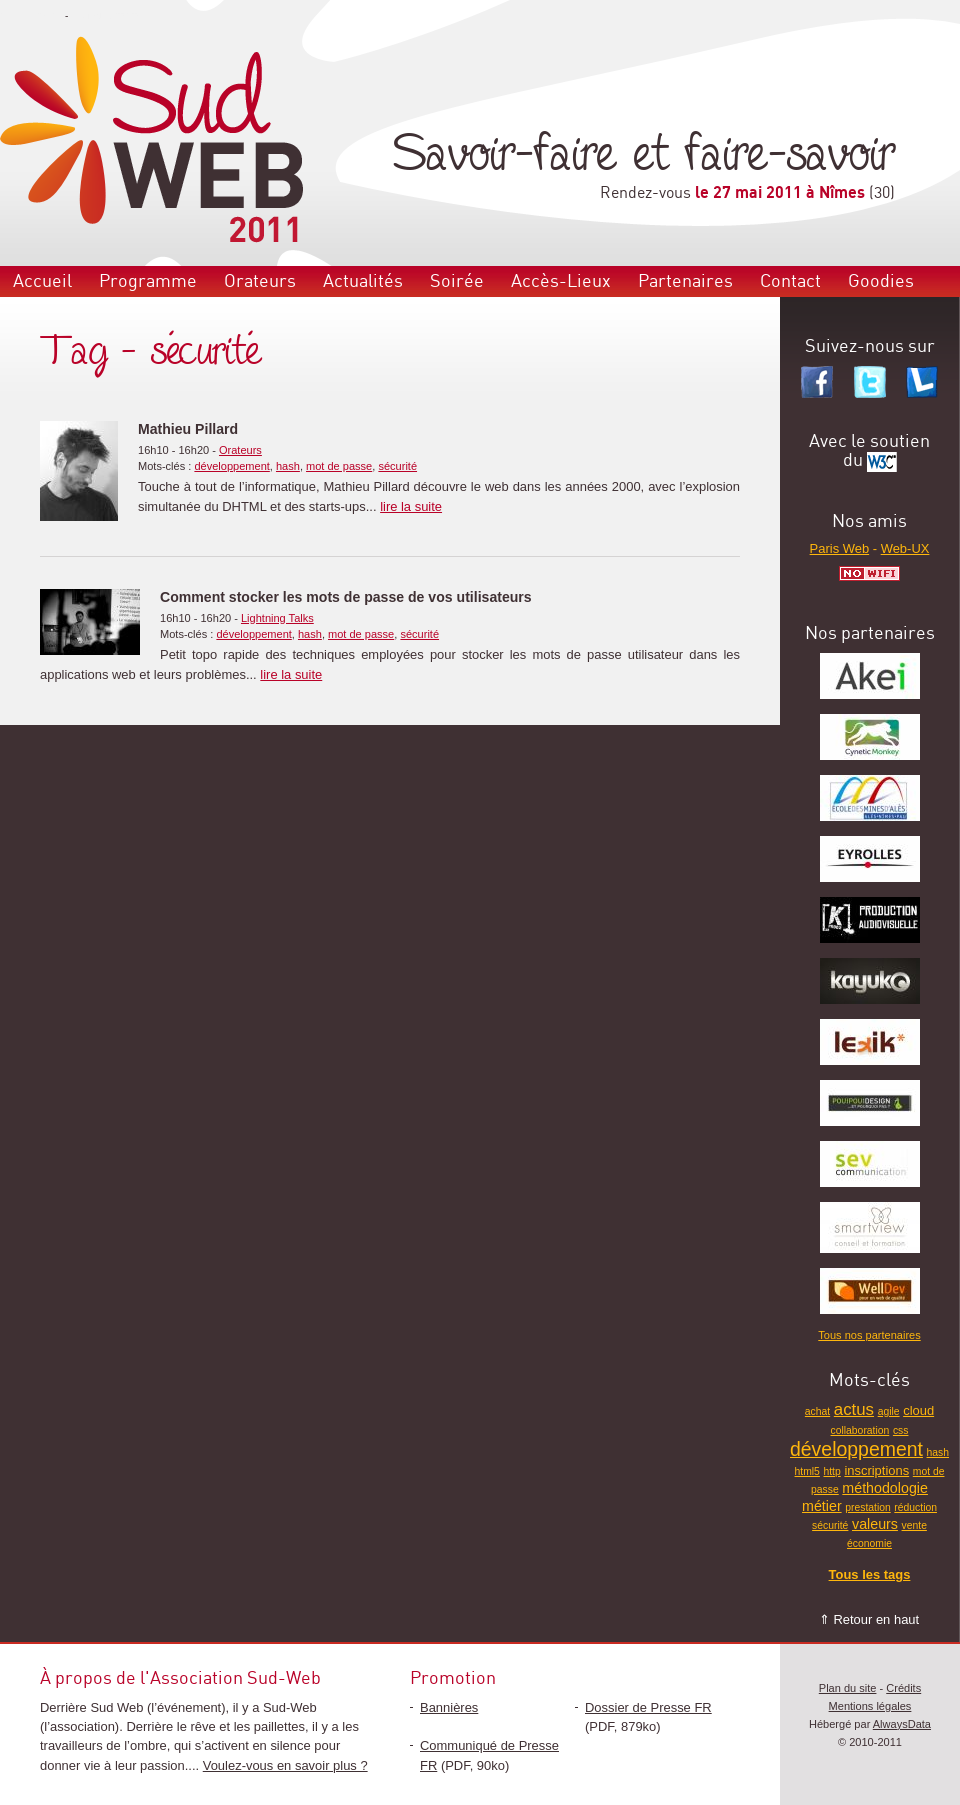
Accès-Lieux (561, 281)
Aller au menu (31, 15)
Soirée (457, 281)
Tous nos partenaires (869, 1335)
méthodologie (885, 1488)
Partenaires (685, 281)
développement (231, 466)
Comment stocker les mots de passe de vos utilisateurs (346, 597)
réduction (915, 1507)
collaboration (860, 1430)
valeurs (875, 1524)
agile (889, 1411)
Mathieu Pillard (188, 429)
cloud (918, 1410)
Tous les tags (870, 1574)
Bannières (449, 1707)
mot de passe (339, 466)
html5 (807, 1471)
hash (288, 466)
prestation (868, 1507)
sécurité (397, 466)
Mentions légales (870, 1706)
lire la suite (411, 506)
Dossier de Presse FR (648, 1707)
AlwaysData (902, 1724)
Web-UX (905, 548)
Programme (148, 281)
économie (869, 1543)
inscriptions (876, 1470)
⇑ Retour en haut (869, 1619)
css (901, 1430)
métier (822, 1506)
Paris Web (840, 548)
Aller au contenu (107, 15)
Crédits (903, 1688)
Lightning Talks (277, 618)
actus (854, 1409)
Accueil (42, 281)
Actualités (363, 281)
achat (817, 1411)
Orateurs (260, 281)
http (831, 1471)
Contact (790, 281)
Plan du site (848, 1688)
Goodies (881, 281)
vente (914, 1525)
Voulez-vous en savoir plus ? (285, 1765)
